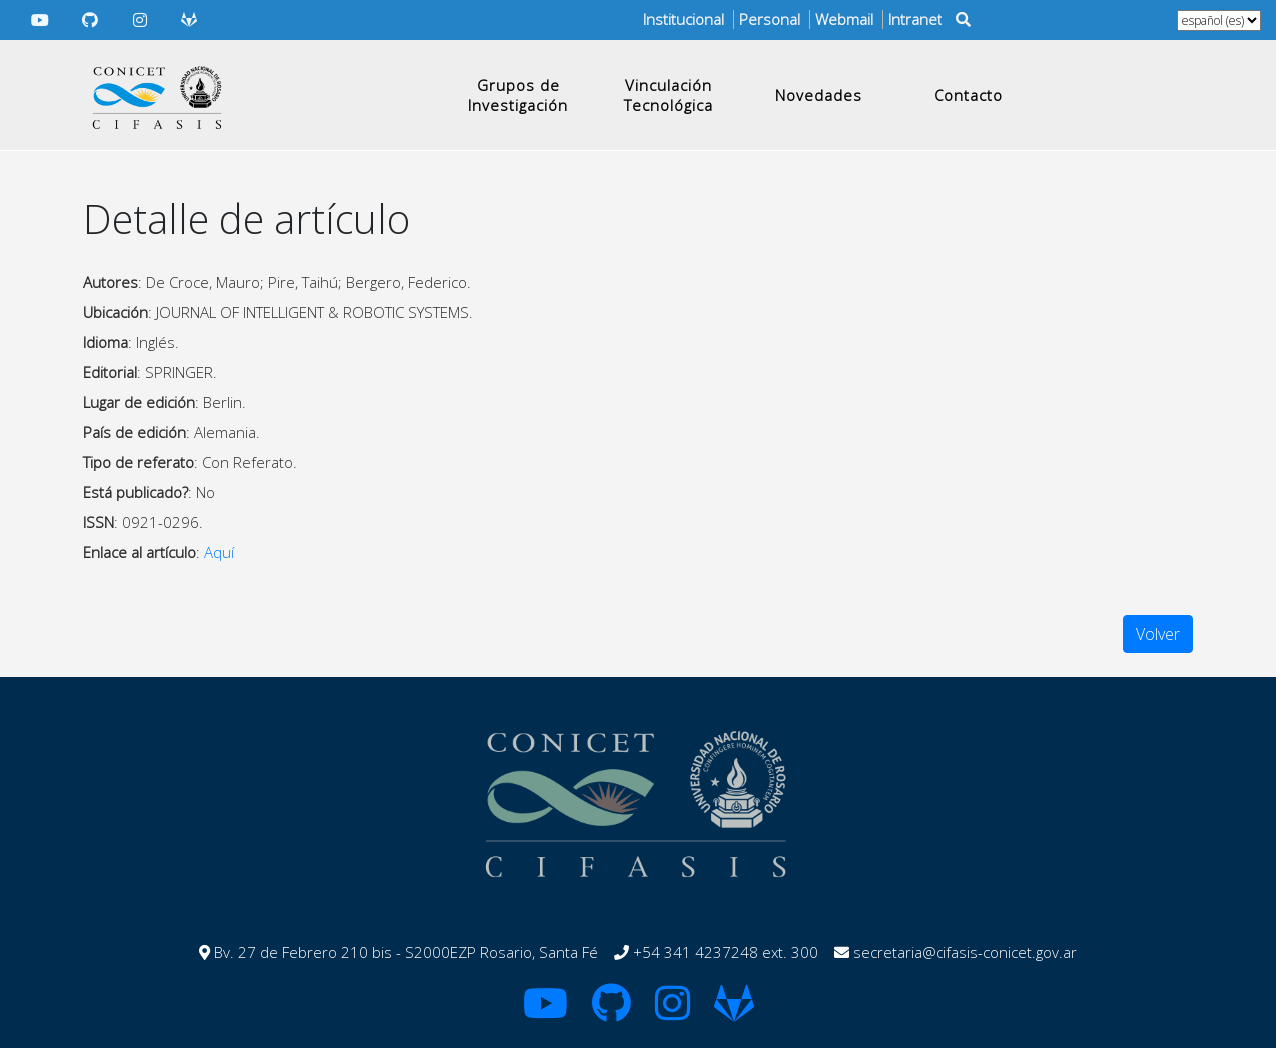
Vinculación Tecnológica (668, 95)
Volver (1158, 634)
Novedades (818, 95)
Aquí (219, 552)
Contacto (968, 95)
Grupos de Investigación (518, 95)
